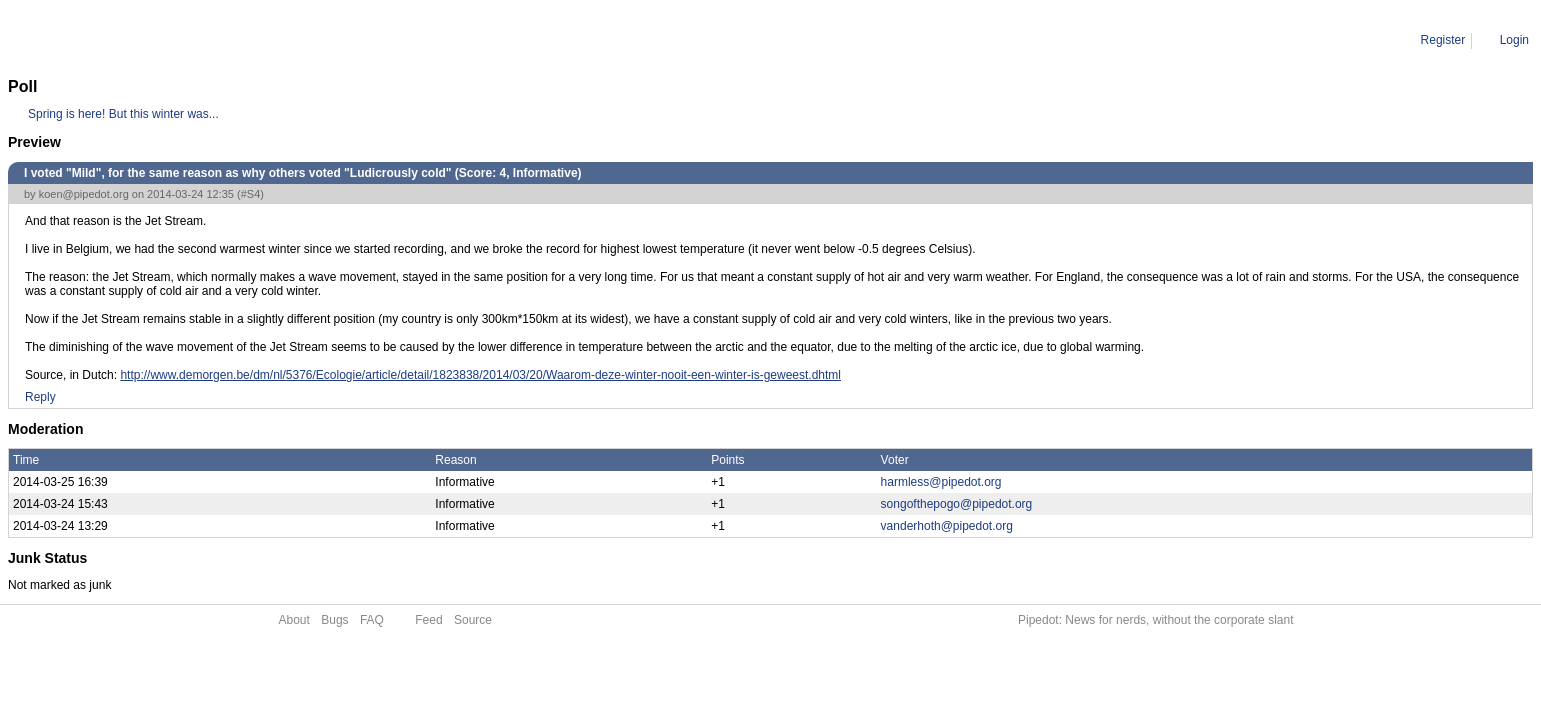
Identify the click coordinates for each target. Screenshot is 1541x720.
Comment (110, 40)
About (294, 620)
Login (1514, 40)
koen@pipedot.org (84, 194)
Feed (428, 620)
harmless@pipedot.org (941, 482)
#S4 (251, 194)
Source (473, 620)
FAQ (372, 620)
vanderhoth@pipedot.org (947, 526)
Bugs (334, 620)
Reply (40, 397)
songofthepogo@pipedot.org (957, 504)
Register (1443, 40)
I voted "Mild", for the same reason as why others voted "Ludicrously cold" (345, 40)
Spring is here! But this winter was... (123, 114)
